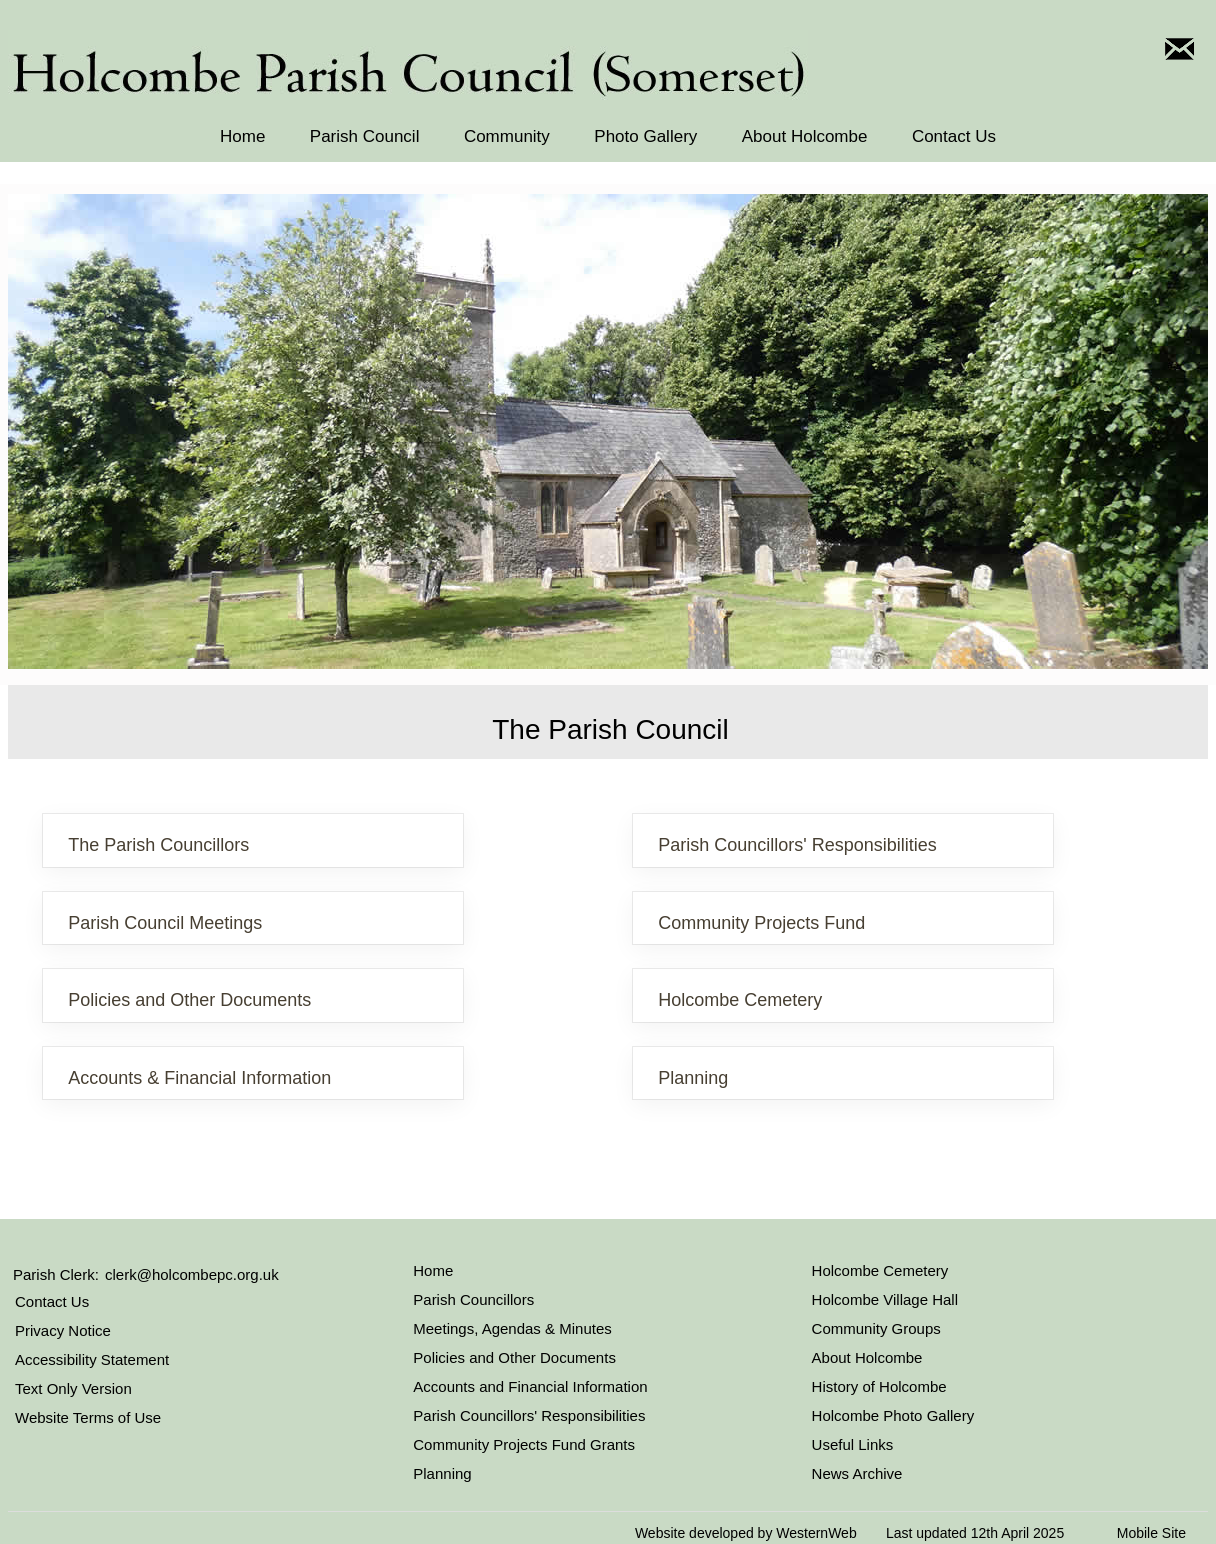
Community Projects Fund (761, 923)
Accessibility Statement (92, 1359)
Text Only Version (73, 1388)
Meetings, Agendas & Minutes (512, 1328)
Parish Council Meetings (165, 923)
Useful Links (853, 1444)
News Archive (857, 1473)
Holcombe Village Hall (885, 1299)
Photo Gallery (645, 136)
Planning (693, 1078)
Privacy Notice (63, 1330)
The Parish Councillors (158, 845)
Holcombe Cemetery (740, 1000)
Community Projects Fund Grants (524, 1444)
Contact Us (954, 136)
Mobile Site (1151, 1533)
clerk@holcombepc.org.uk (192, 1274)
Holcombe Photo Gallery (893, 1415)
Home (242, 136)
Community (507, 136)
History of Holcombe (879, 1386)
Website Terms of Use (88, 1417)
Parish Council (365, 136)
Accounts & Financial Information (199, 1078)
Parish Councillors (473, 1299)
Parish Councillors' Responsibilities (797, 845)
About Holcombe (805, 136)
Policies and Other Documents (189, 1000)
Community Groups (876, 1328)
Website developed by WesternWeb (746, 1533)
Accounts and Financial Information (530, 1386)
